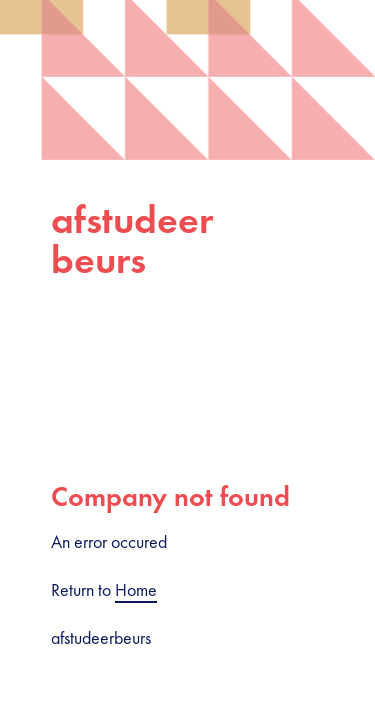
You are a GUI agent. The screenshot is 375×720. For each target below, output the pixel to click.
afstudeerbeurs (132, 240)
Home (136, 589)
